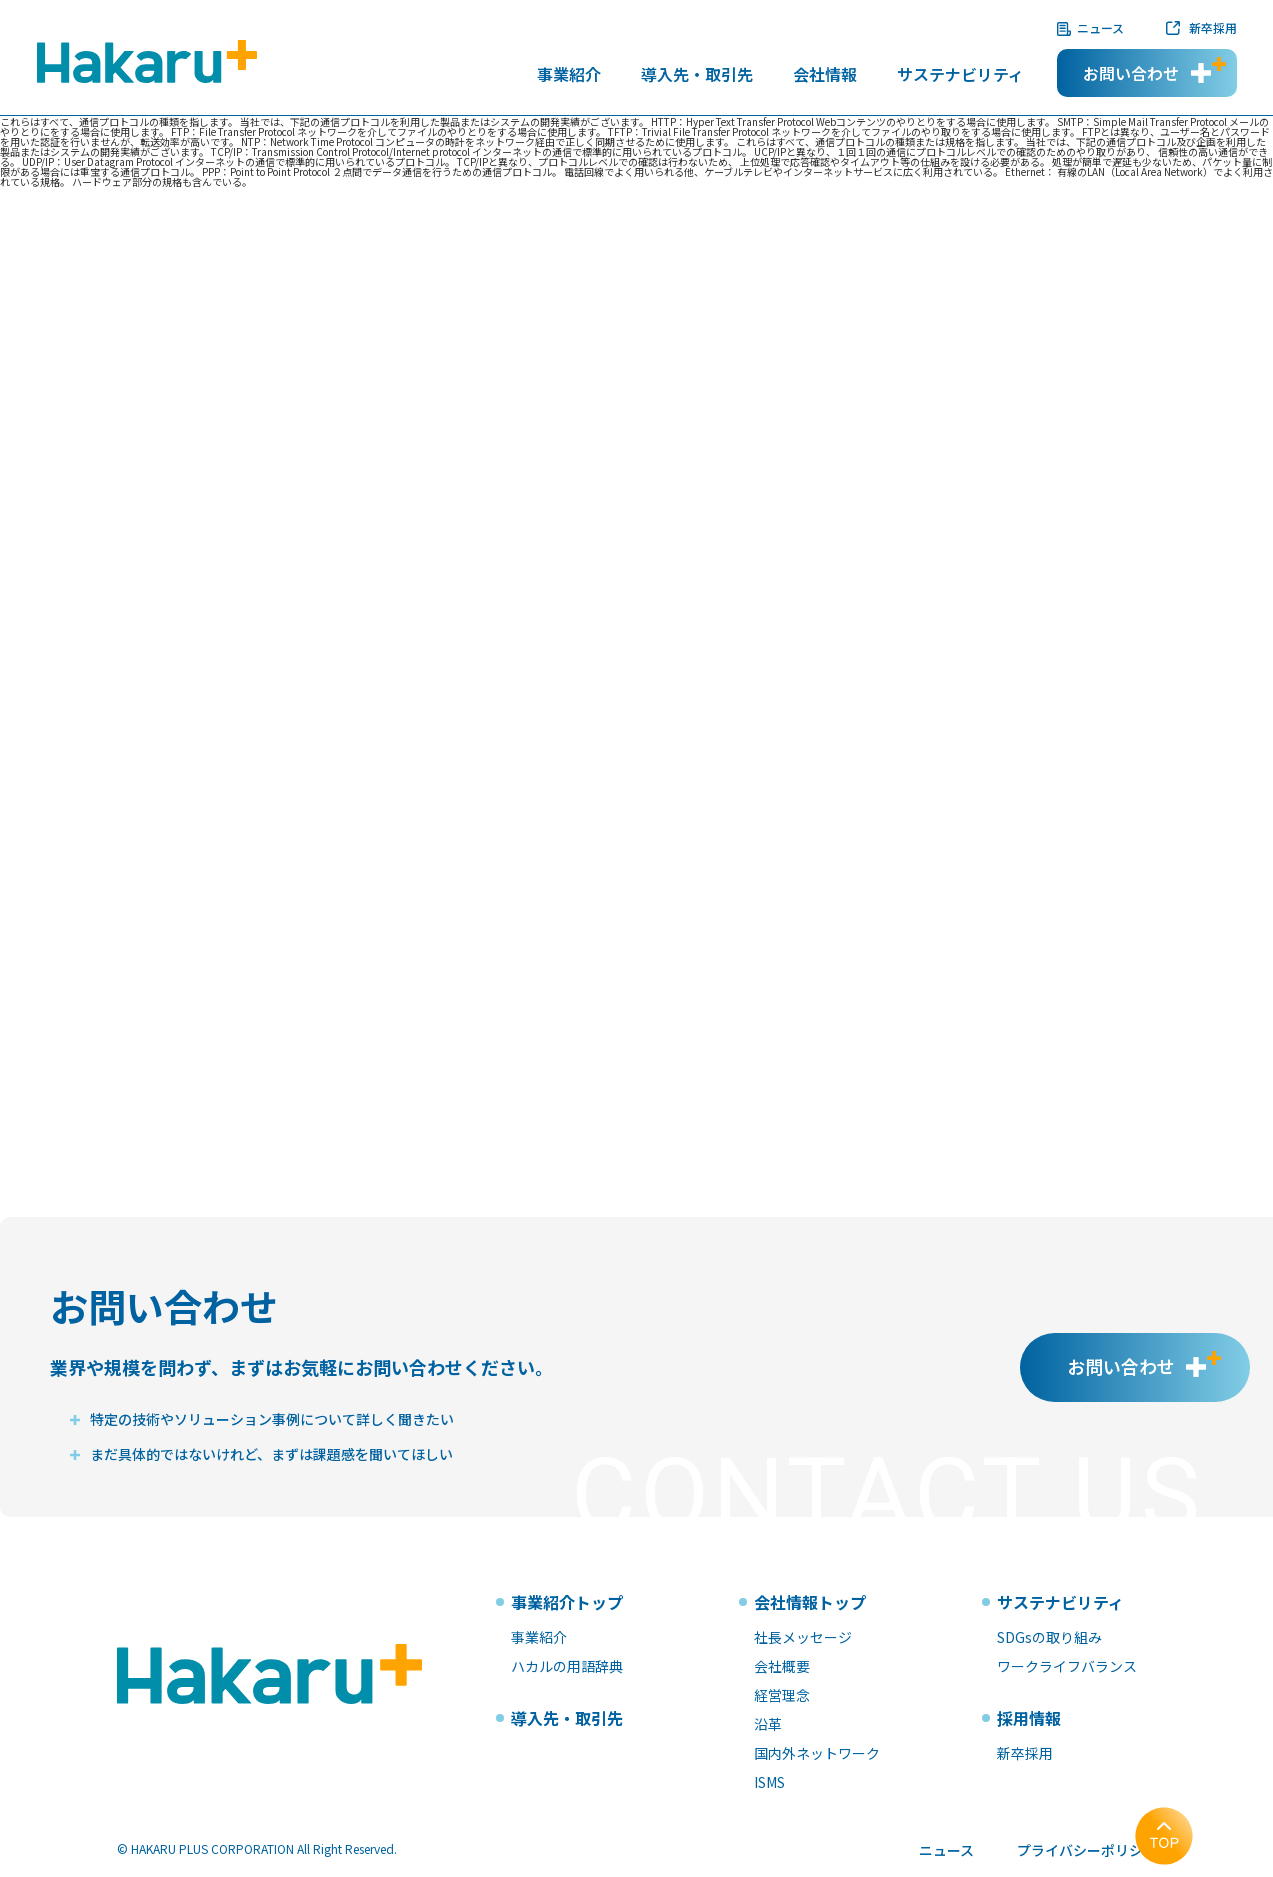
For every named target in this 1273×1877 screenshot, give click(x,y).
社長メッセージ (803, 1637)
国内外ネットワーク (817, 1753)
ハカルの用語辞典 (567, 1666)
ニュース (1100, 27)
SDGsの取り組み (1049, 1637)
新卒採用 (1213, 27)
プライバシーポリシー (1087, 1850)
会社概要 (782, 1666)
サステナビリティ (960, 76)
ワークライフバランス (1067, 1666)
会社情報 (825, 76)
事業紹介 (569, 76)
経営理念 (782, 1695)
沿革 (768, 1724)
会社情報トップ (810, 1602)
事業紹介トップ (567, 1602)
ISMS (769, 1782)
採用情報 (1029, 1718)
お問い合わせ (1131, 73)
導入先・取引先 (697, 76)
